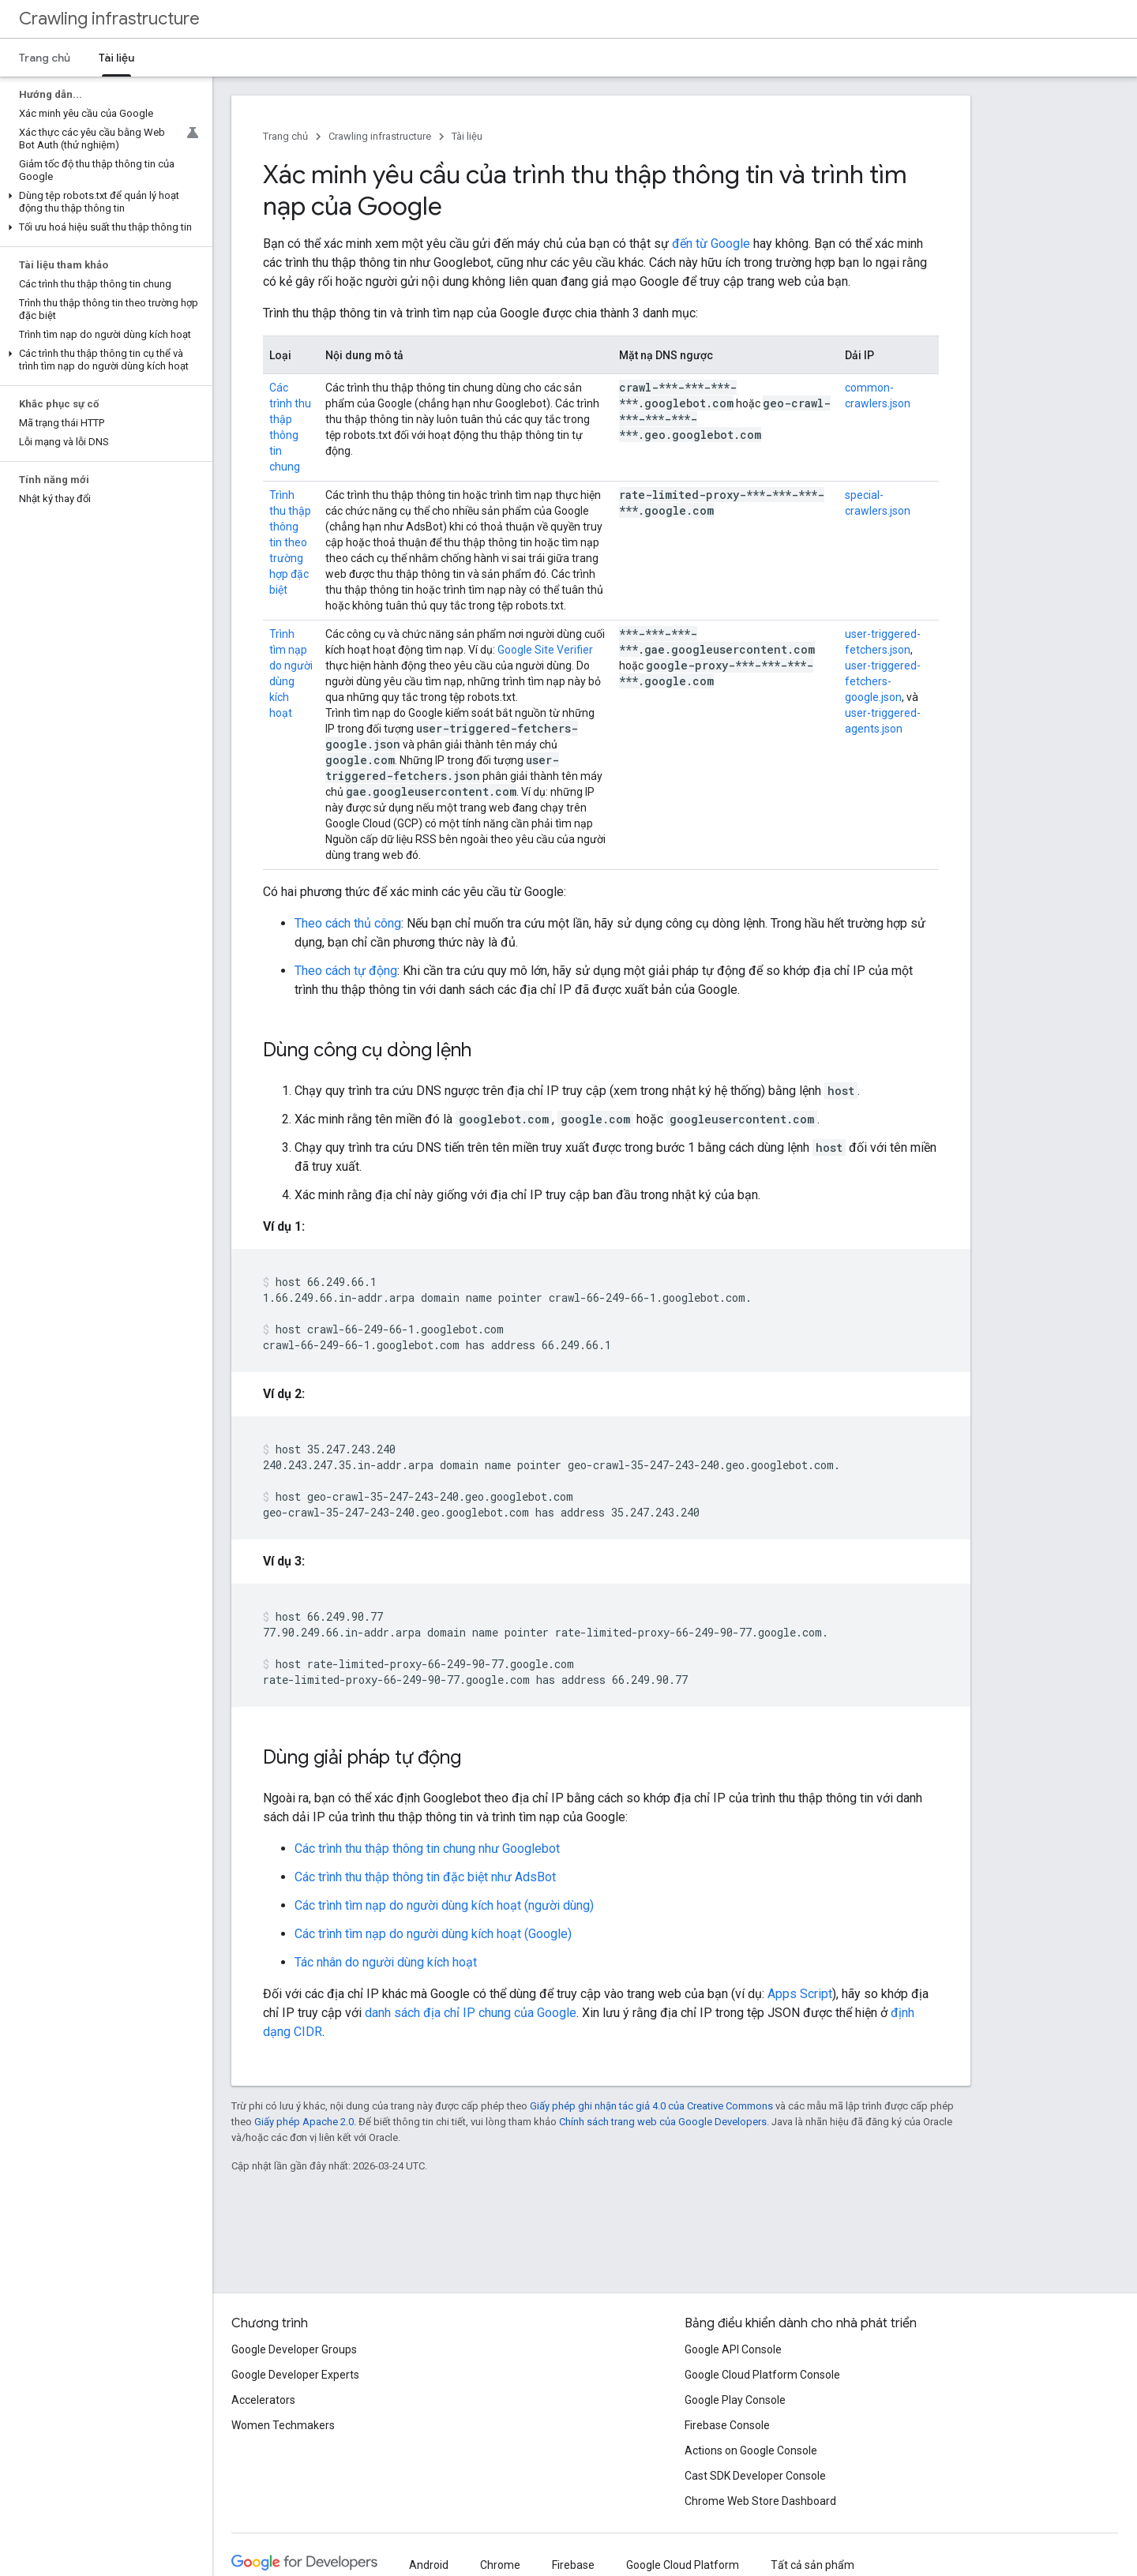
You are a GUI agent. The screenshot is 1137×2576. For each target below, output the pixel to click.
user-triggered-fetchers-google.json (883, 681)
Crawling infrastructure (109, 18)
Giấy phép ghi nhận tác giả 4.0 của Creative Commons (651, 2106)
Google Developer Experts (295, 2374)
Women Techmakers (283, 2425)
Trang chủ (44, 58)
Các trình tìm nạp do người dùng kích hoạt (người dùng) (444, 1905)
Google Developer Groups (294, 2349)
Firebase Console (727, 2425)
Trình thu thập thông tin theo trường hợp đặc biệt (290, 542)
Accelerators (263, 2400)
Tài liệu (467, 136)
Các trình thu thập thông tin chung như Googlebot (427, 1848)
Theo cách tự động (346, 970)
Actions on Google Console (751, 2450)
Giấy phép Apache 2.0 (304, 2122)
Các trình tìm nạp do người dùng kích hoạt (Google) (433, 1933)
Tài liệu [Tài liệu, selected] (116, 58)
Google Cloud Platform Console (762, 2374)
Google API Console (733, 2349)
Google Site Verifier (545, 649)
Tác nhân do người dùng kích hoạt (386, 1962)
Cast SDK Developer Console (755, 2475)
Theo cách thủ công (348, 923)
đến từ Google (711, 243)
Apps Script (799, 1993)
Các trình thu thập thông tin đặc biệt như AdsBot (425, 1876)
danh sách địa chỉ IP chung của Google (470, 2012)
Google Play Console (735, 2400)
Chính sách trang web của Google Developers (663, 2122)
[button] (103, 202)
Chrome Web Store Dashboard (760, 2501)
